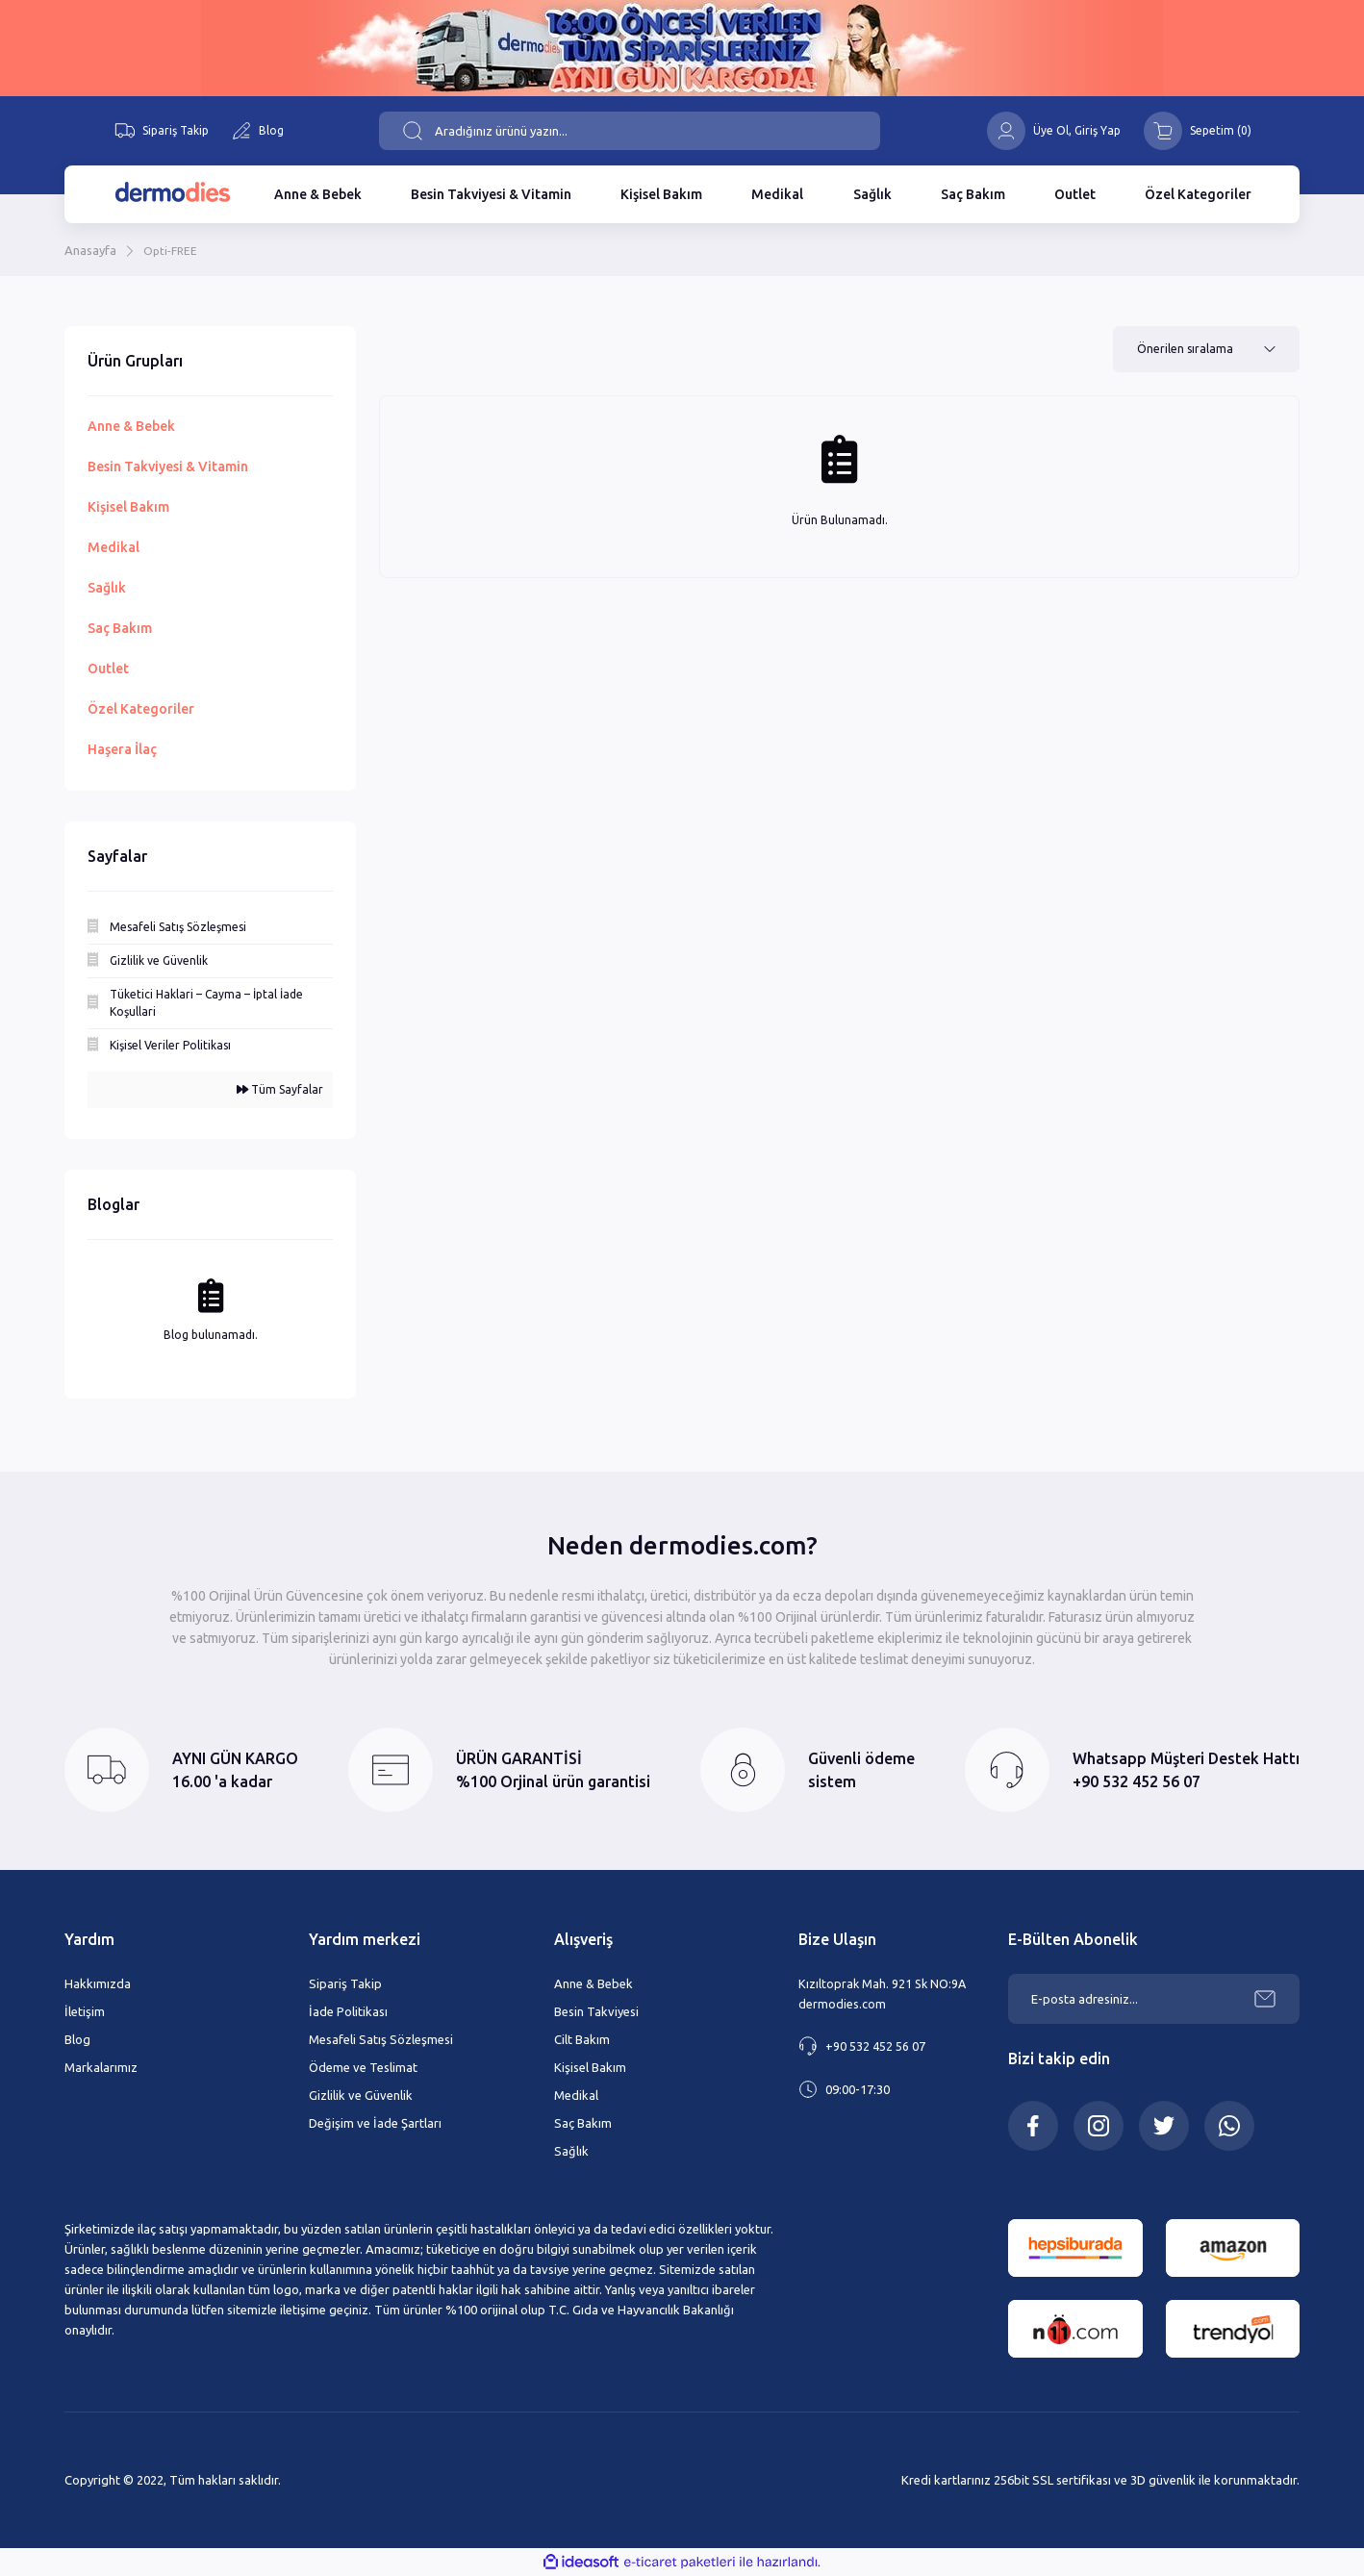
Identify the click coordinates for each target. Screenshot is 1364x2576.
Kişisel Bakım (590, 2067)
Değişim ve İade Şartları (375, 2123)
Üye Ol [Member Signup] (1051, 130)
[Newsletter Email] (1154, 1999)
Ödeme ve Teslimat (363, 2067)
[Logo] (172, 192)
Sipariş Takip (345, 1983)
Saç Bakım (583, 2123)
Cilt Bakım (582, 2039)
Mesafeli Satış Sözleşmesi (381, 2039)
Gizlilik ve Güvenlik (361, 2095)
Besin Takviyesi (596, 2011)
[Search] (629, 131)
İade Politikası (348, 2011)
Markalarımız (101, 2067)
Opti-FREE (172, 250)
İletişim (84, 2011)
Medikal (576, 2095)
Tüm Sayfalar (280, 1089)
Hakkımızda (97, 1983)
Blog (77, 2039)
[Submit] (1265, 1999)
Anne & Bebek (593, 1983)
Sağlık (571, 2151)
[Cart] (1197, 131)
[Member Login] (1006, 131)
